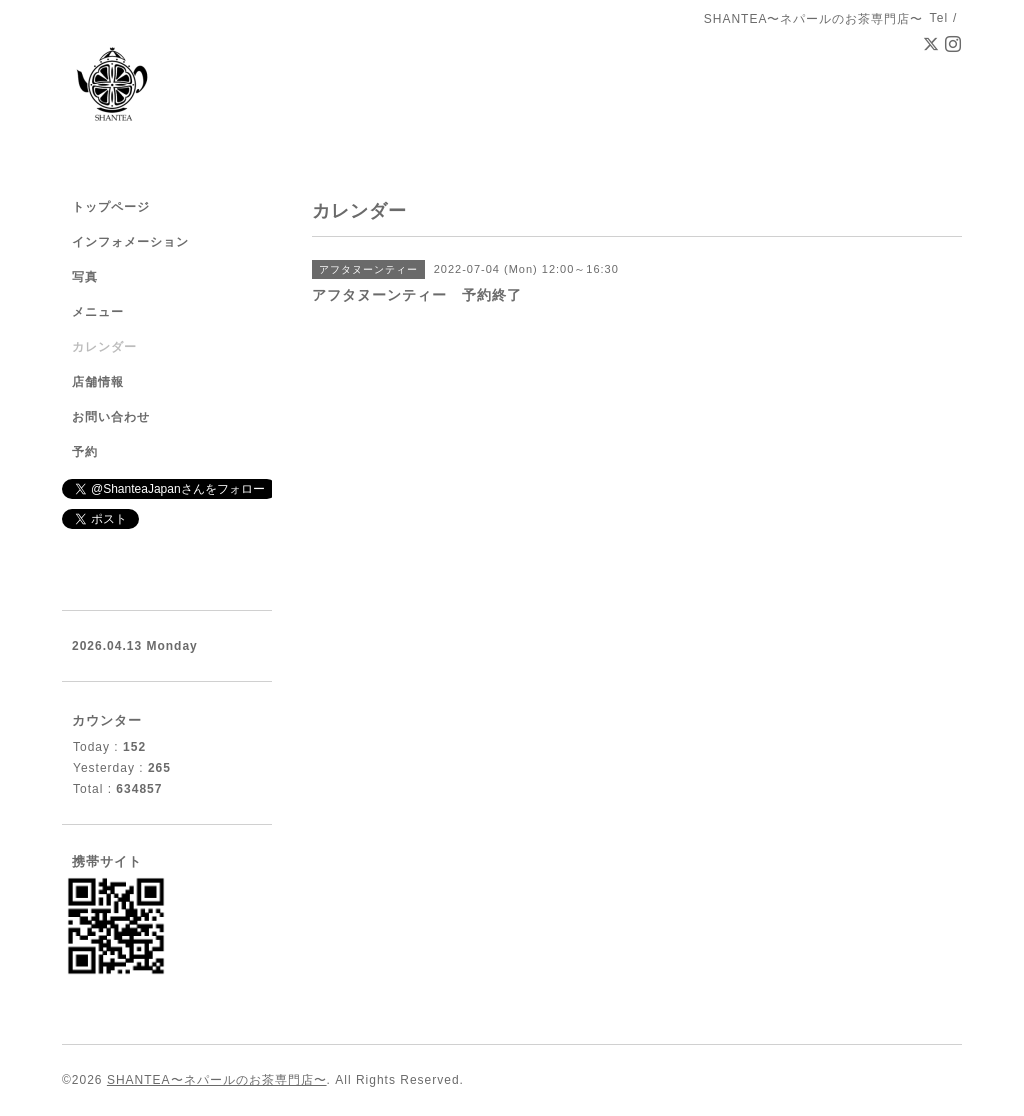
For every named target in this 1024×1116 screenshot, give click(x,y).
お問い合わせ (111, 417)
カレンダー (104, 347)
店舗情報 (98, 382)
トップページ (111, 207)
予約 (85, 452)
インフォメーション (130, 242)
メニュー (98, 312)
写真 (85, 277)
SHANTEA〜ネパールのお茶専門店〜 (217, 1080)
